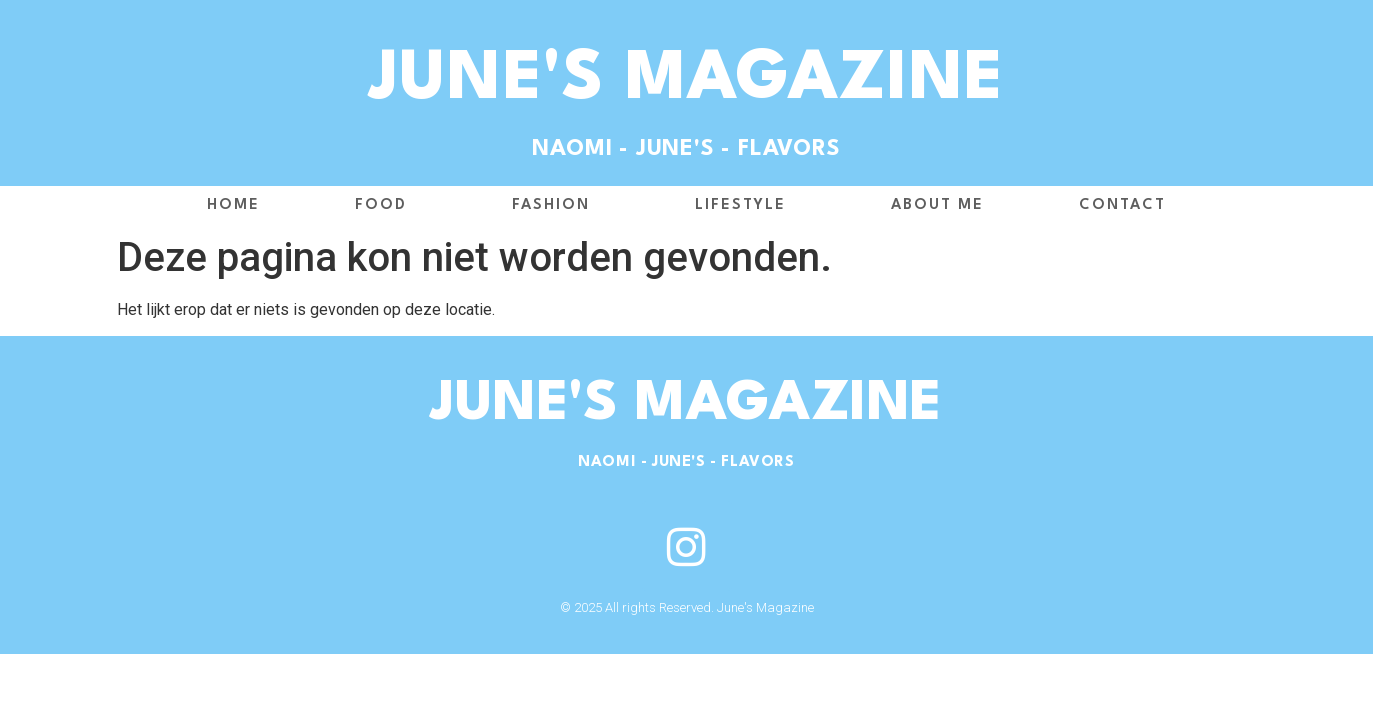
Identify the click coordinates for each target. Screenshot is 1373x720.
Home (233, 205)
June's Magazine (686, 81)
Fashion (556, 206)
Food (386, 206)
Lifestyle (745, 206)
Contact (1122, 205)
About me (937, 205)
